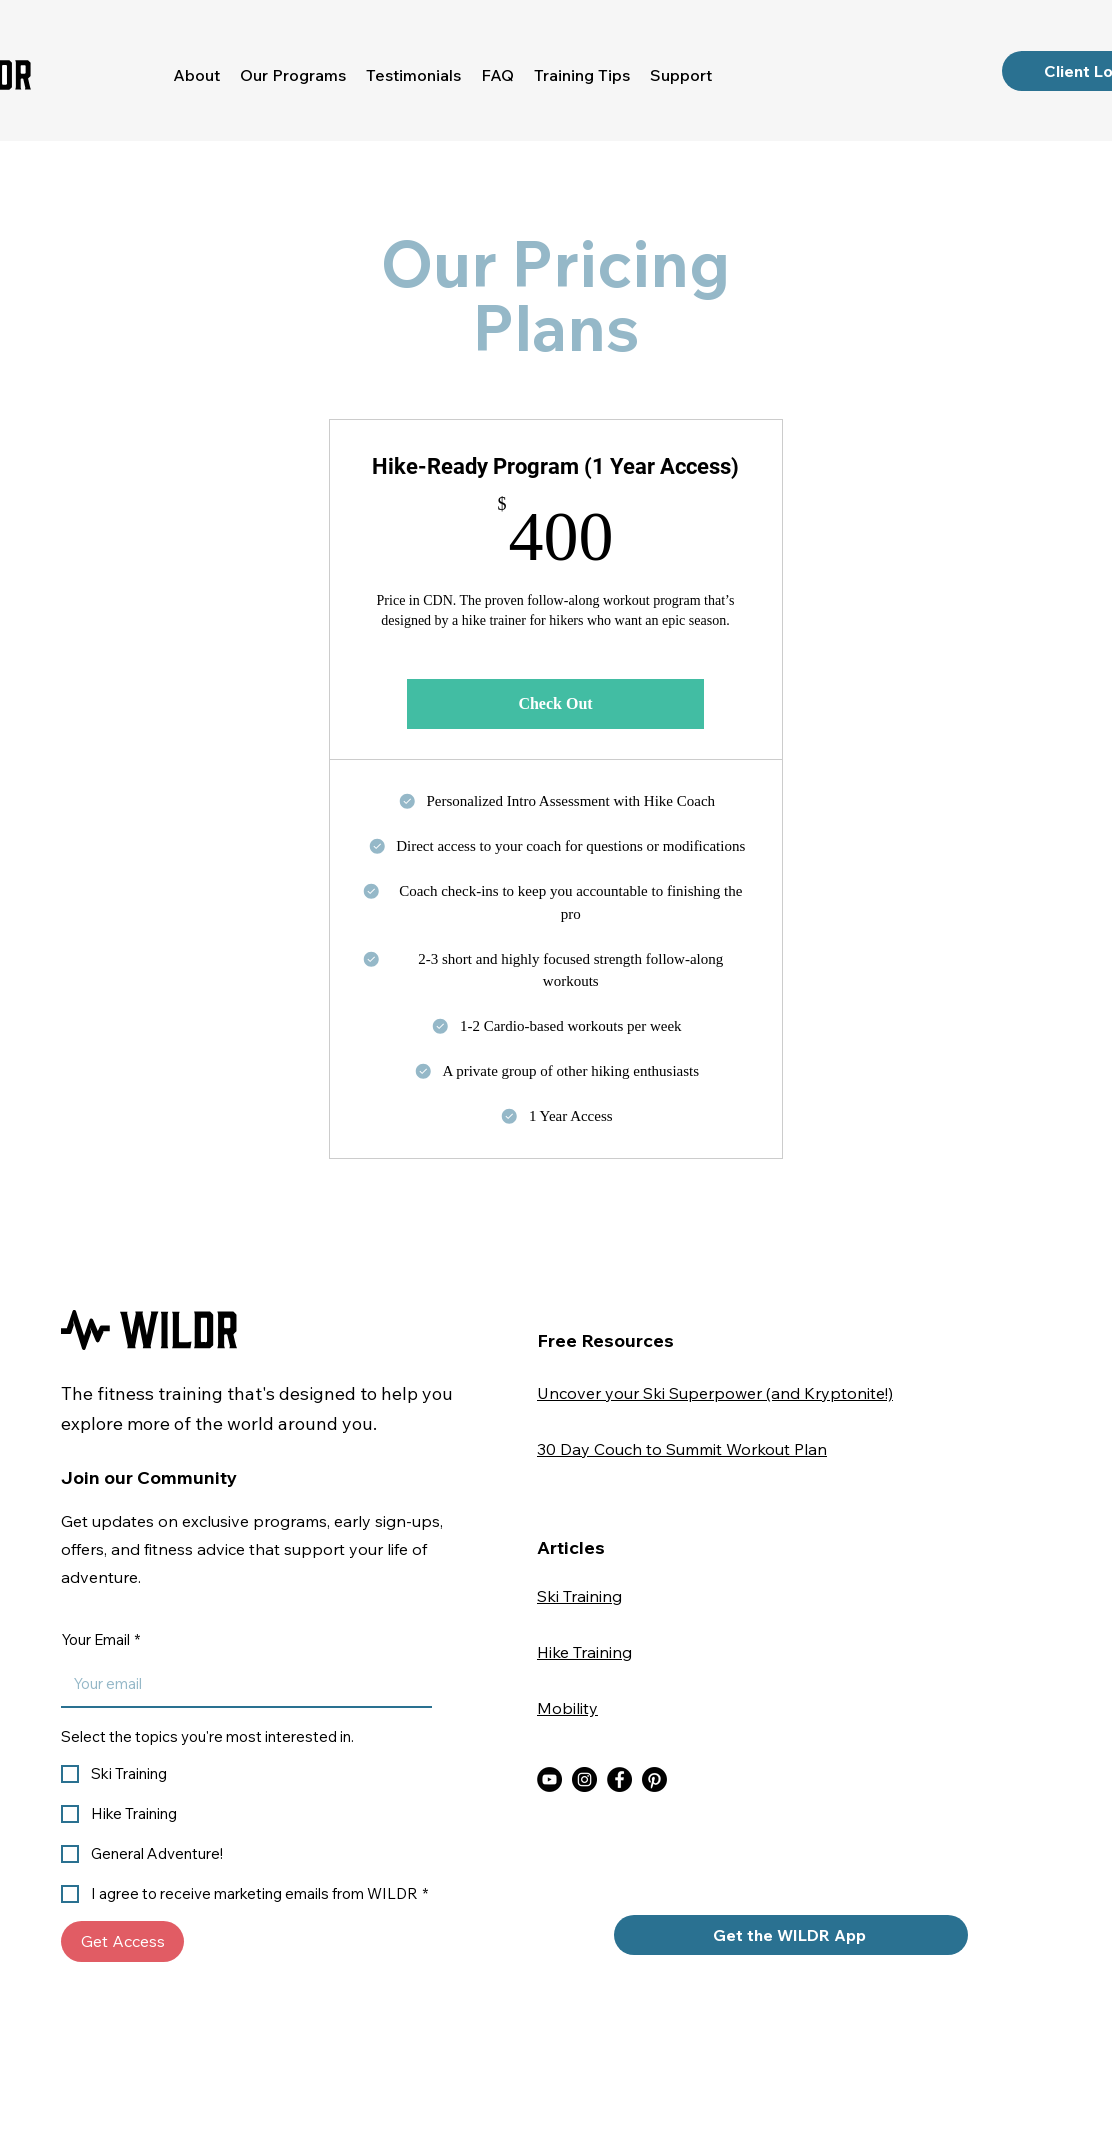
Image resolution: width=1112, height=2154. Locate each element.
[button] (293, 75)
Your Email (100, 1640)
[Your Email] (240, 1684)
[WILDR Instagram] (584, 1779)
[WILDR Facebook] (619, 1779)
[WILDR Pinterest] (654, 1779)
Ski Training (579, 1596)
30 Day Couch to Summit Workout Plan (682, 1449)
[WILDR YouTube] (549, 1779)
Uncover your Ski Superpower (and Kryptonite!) (715, 1393)
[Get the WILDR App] (791, 1935)
